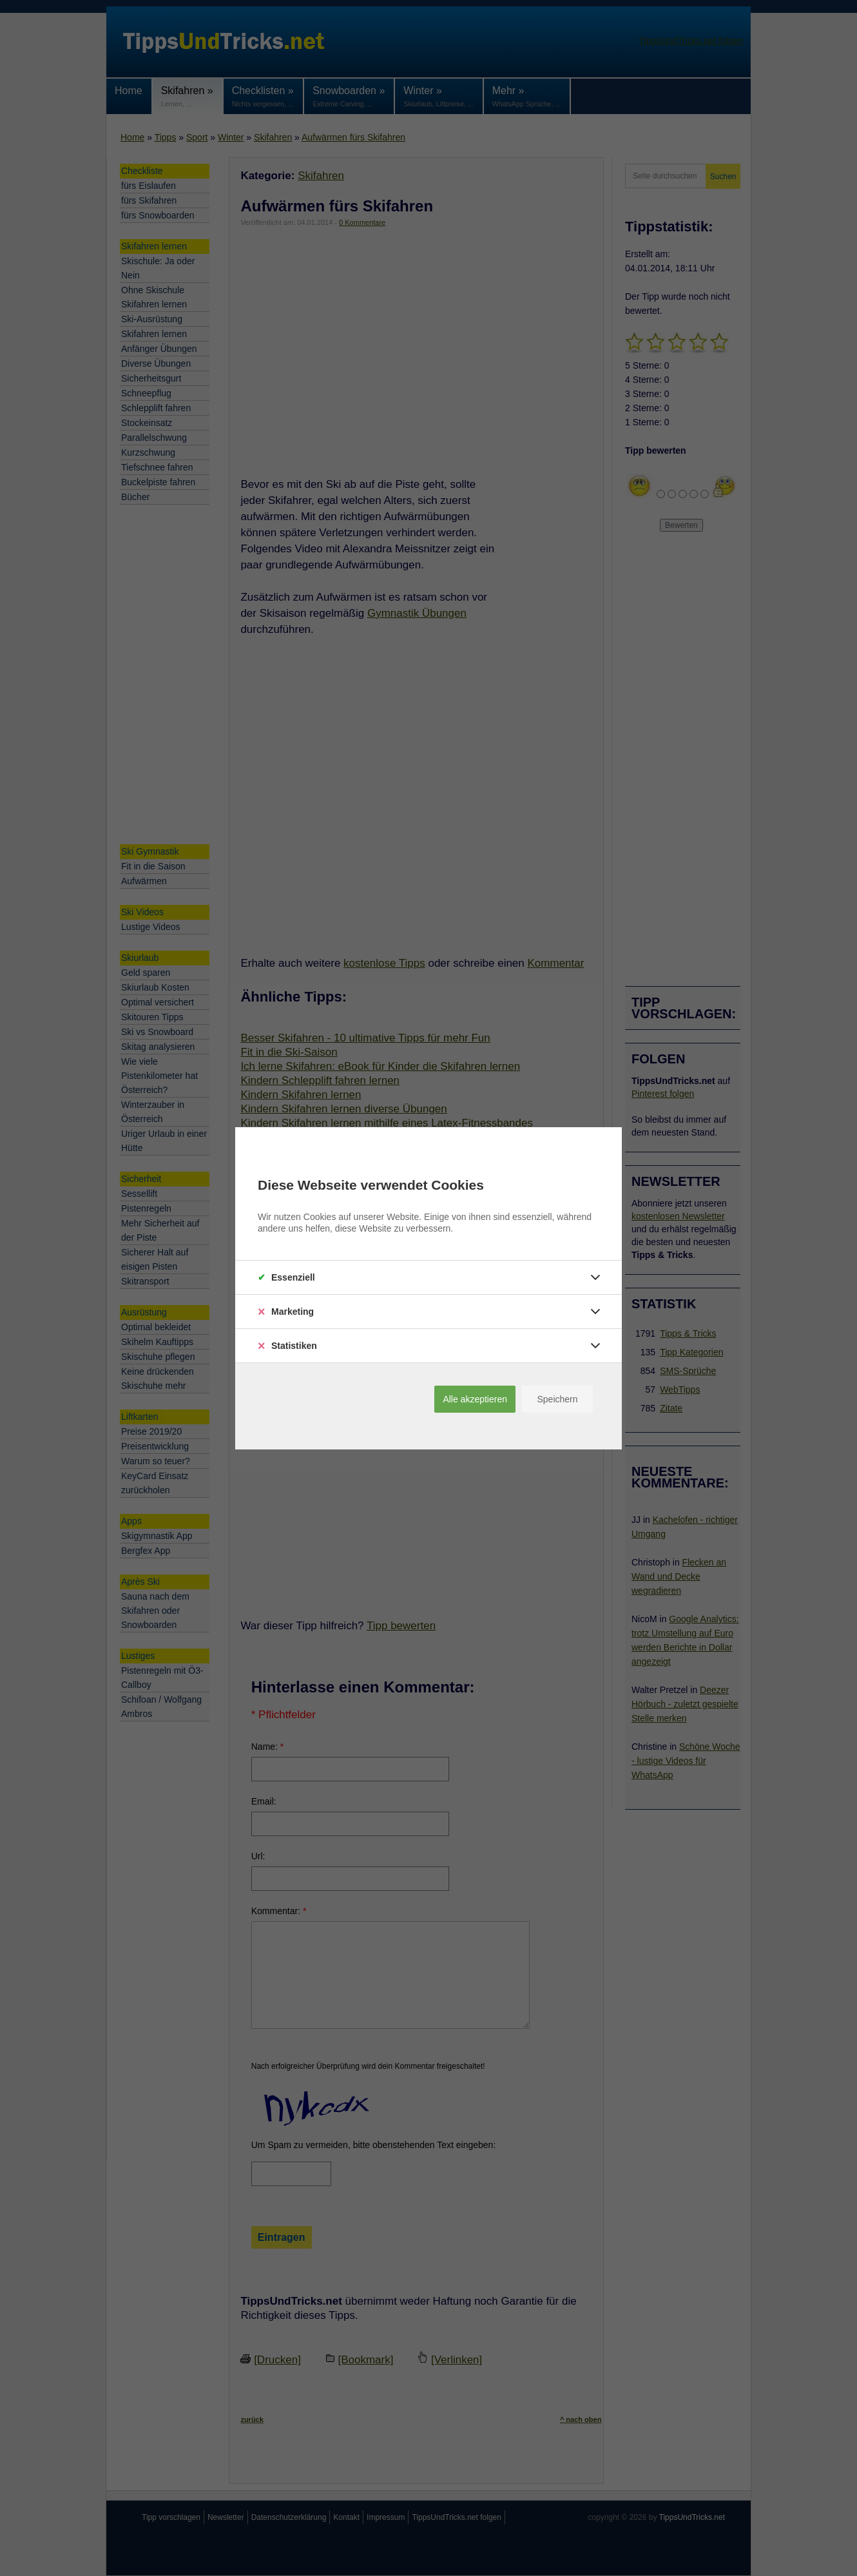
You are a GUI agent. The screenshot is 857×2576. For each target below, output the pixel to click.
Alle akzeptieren (475, 1399)
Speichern (557, 1399)
